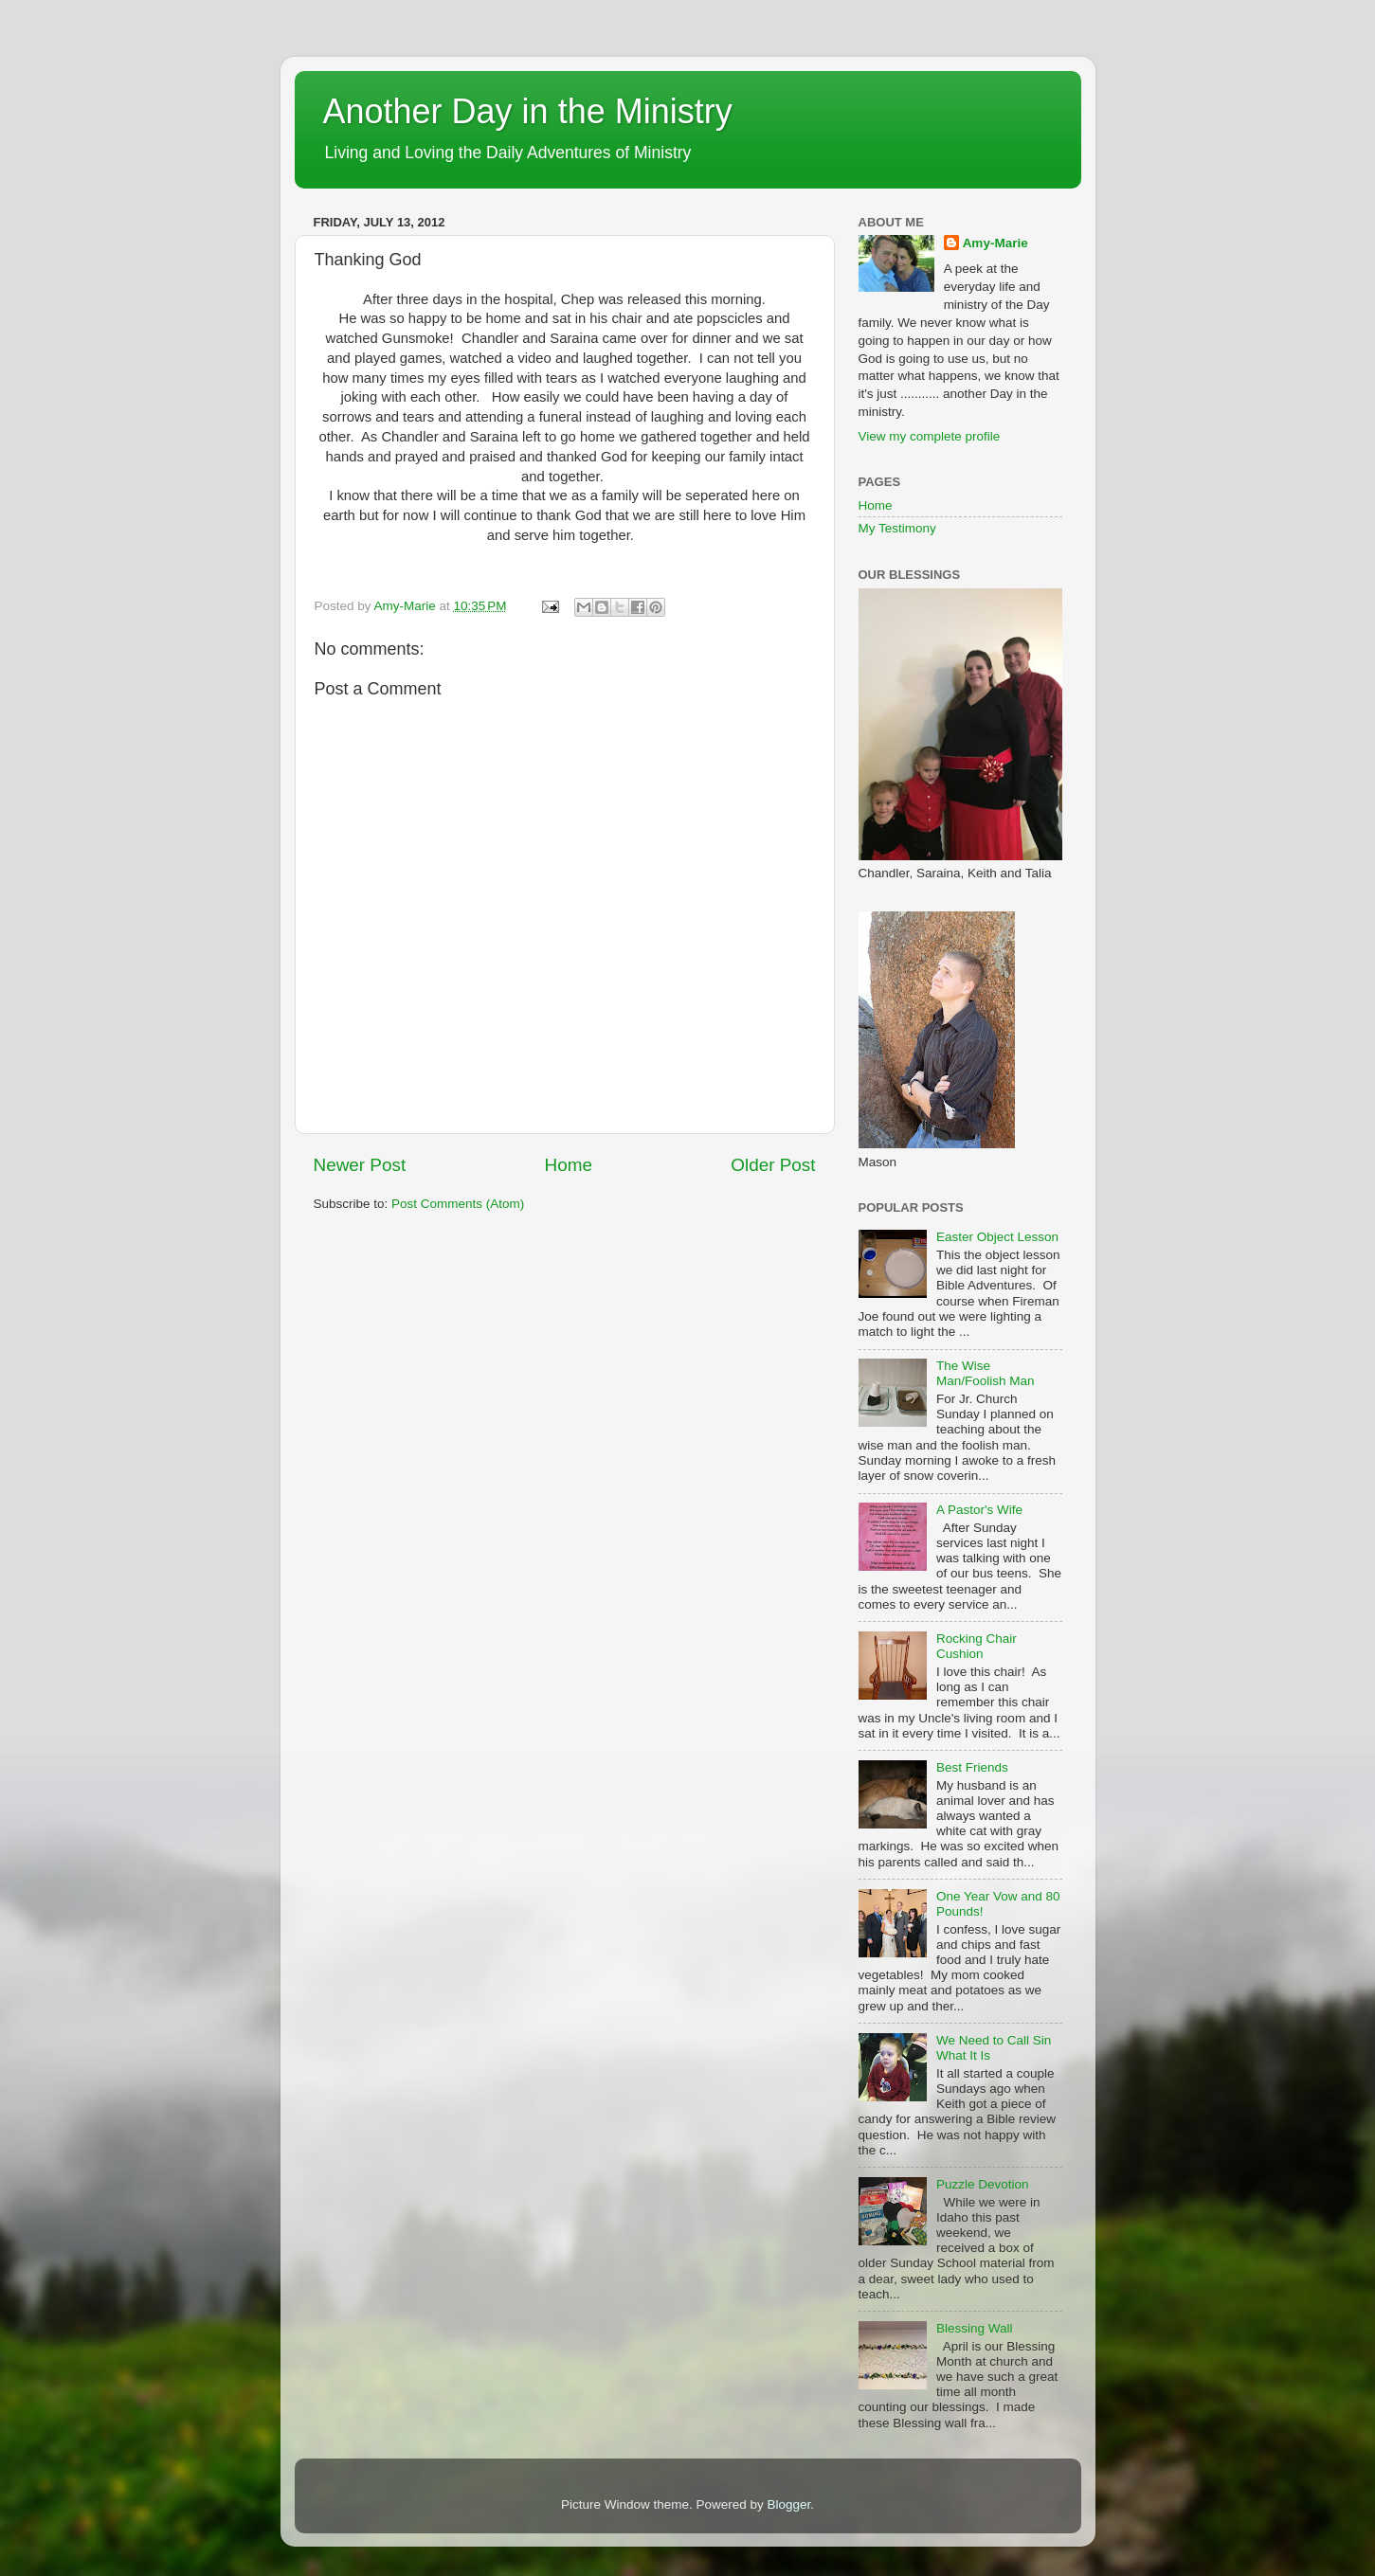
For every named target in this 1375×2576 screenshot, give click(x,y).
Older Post (773, 1165)
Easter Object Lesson (997, 1237)
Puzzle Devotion (982, 2184)
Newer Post (360, 1165)
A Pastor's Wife (979, 1510)
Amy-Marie (995, 243)
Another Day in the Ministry (528, 111)
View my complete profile (930, 436)
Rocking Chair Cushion (976, 1646)
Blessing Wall (974, 2328)
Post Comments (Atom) (457, 1204)
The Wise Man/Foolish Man (985, 1373)
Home (568, 1165)
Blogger (789, 2504)
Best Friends (972, 1767)
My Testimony (897, 528)
